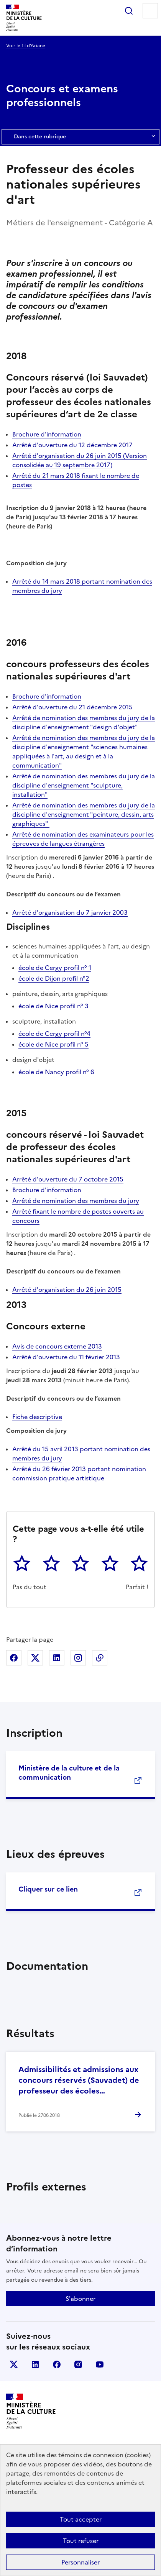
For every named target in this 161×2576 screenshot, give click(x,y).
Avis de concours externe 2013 (57, 1346)
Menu (150, 10)
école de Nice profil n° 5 (53, 1044)
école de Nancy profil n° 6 (56, 1071)
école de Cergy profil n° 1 (54, 967)
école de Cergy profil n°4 (54, 1033)
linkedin (35, 2364)
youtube (99, 2364)
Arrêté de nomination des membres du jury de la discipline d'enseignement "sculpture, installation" (83, 785)
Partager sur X (35, 1657)
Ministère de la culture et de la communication (69, 1772)
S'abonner (80, 2298)
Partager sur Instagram (78, 1657)
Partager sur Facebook (13, 1657)
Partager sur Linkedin (56, 1657)
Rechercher (128, 10)
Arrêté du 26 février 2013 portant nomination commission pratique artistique (79, 1473)
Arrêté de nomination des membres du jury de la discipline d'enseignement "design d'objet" (83, 722)
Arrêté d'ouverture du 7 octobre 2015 (67, 1179)
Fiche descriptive (37, 1416)
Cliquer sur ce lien (48, 1889)
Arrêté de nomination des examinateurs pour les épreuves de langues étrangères (83, 839)
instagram (78, 2364)
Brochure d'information (46, 434)
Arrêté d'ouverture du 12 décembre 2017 (72, 445)
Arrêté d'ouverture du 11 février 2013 (66, 1357)
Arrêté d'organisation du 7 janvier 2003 (70, 912)
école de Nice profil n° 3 (53, 1006)
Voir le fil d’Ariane (25, 45)
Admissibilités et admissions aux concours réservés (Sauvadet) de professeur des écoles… (78, 2080)
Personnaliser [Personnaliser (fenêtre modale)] (80, 2562)
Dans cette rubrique (80, 136)
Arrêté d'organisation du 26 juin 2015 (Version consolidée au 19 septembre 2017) (79, 460)
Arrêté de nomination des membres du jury (75, 1200)
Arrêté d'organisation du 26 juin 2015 (67, 1289)
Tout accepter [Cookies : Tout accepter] (81, 2519)
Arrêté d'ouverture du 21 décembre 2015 (72, 707)
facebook (56, 2364)
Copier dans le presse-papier (99, 1657)
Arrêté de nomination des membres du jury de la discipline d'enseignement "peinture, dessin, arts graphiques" (83, 814)
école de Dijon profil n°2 (53, 978)
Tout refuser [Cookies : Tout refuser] (81, 2540)
